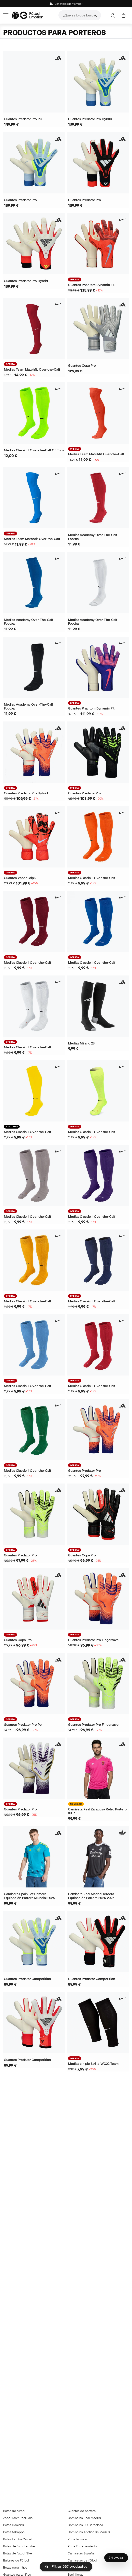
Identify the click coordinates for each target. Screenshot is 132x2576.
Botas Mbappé (14, 2532)
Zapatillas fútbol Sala (18, 2518)
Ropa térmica (77, 2539)
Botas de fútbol (14, 2510)
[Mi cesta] (123, 15)
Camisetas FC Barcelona (85, 2525)
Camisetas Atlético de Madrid (89, 2532)
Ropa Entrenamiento (82, 2546)
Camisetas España (81, 2553)
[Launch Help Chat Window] (116, 2557)
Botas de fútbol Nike (17, 2553)
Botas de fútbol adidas (19, 2546)
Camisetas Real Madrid (84, 2518)
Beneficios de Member (66, 3)
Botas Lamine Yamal (17, 2539)
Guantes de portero (82, 2510)
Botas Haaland (13, 2525)
